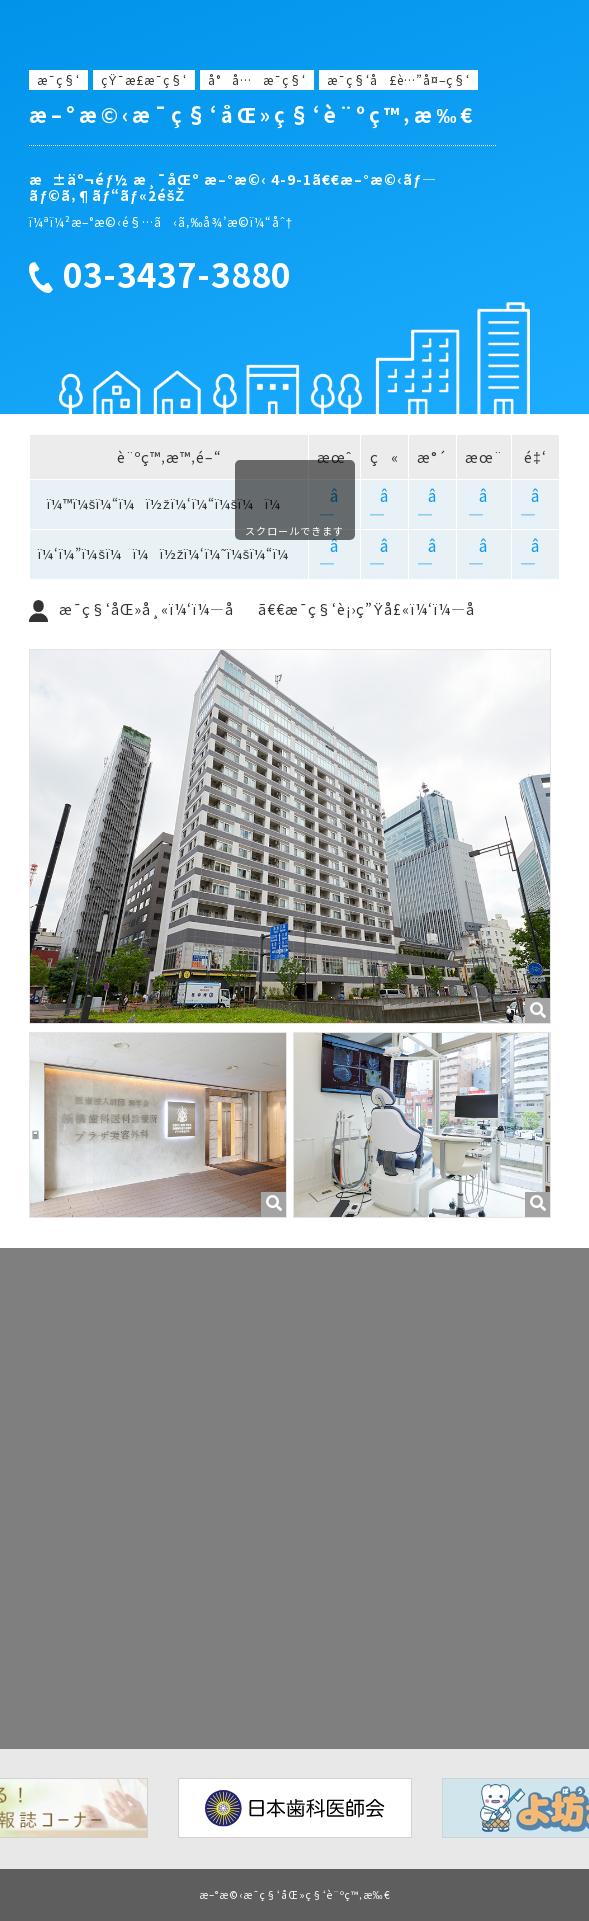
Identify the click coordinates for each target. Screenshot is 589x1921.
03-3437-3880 (177, 275)
